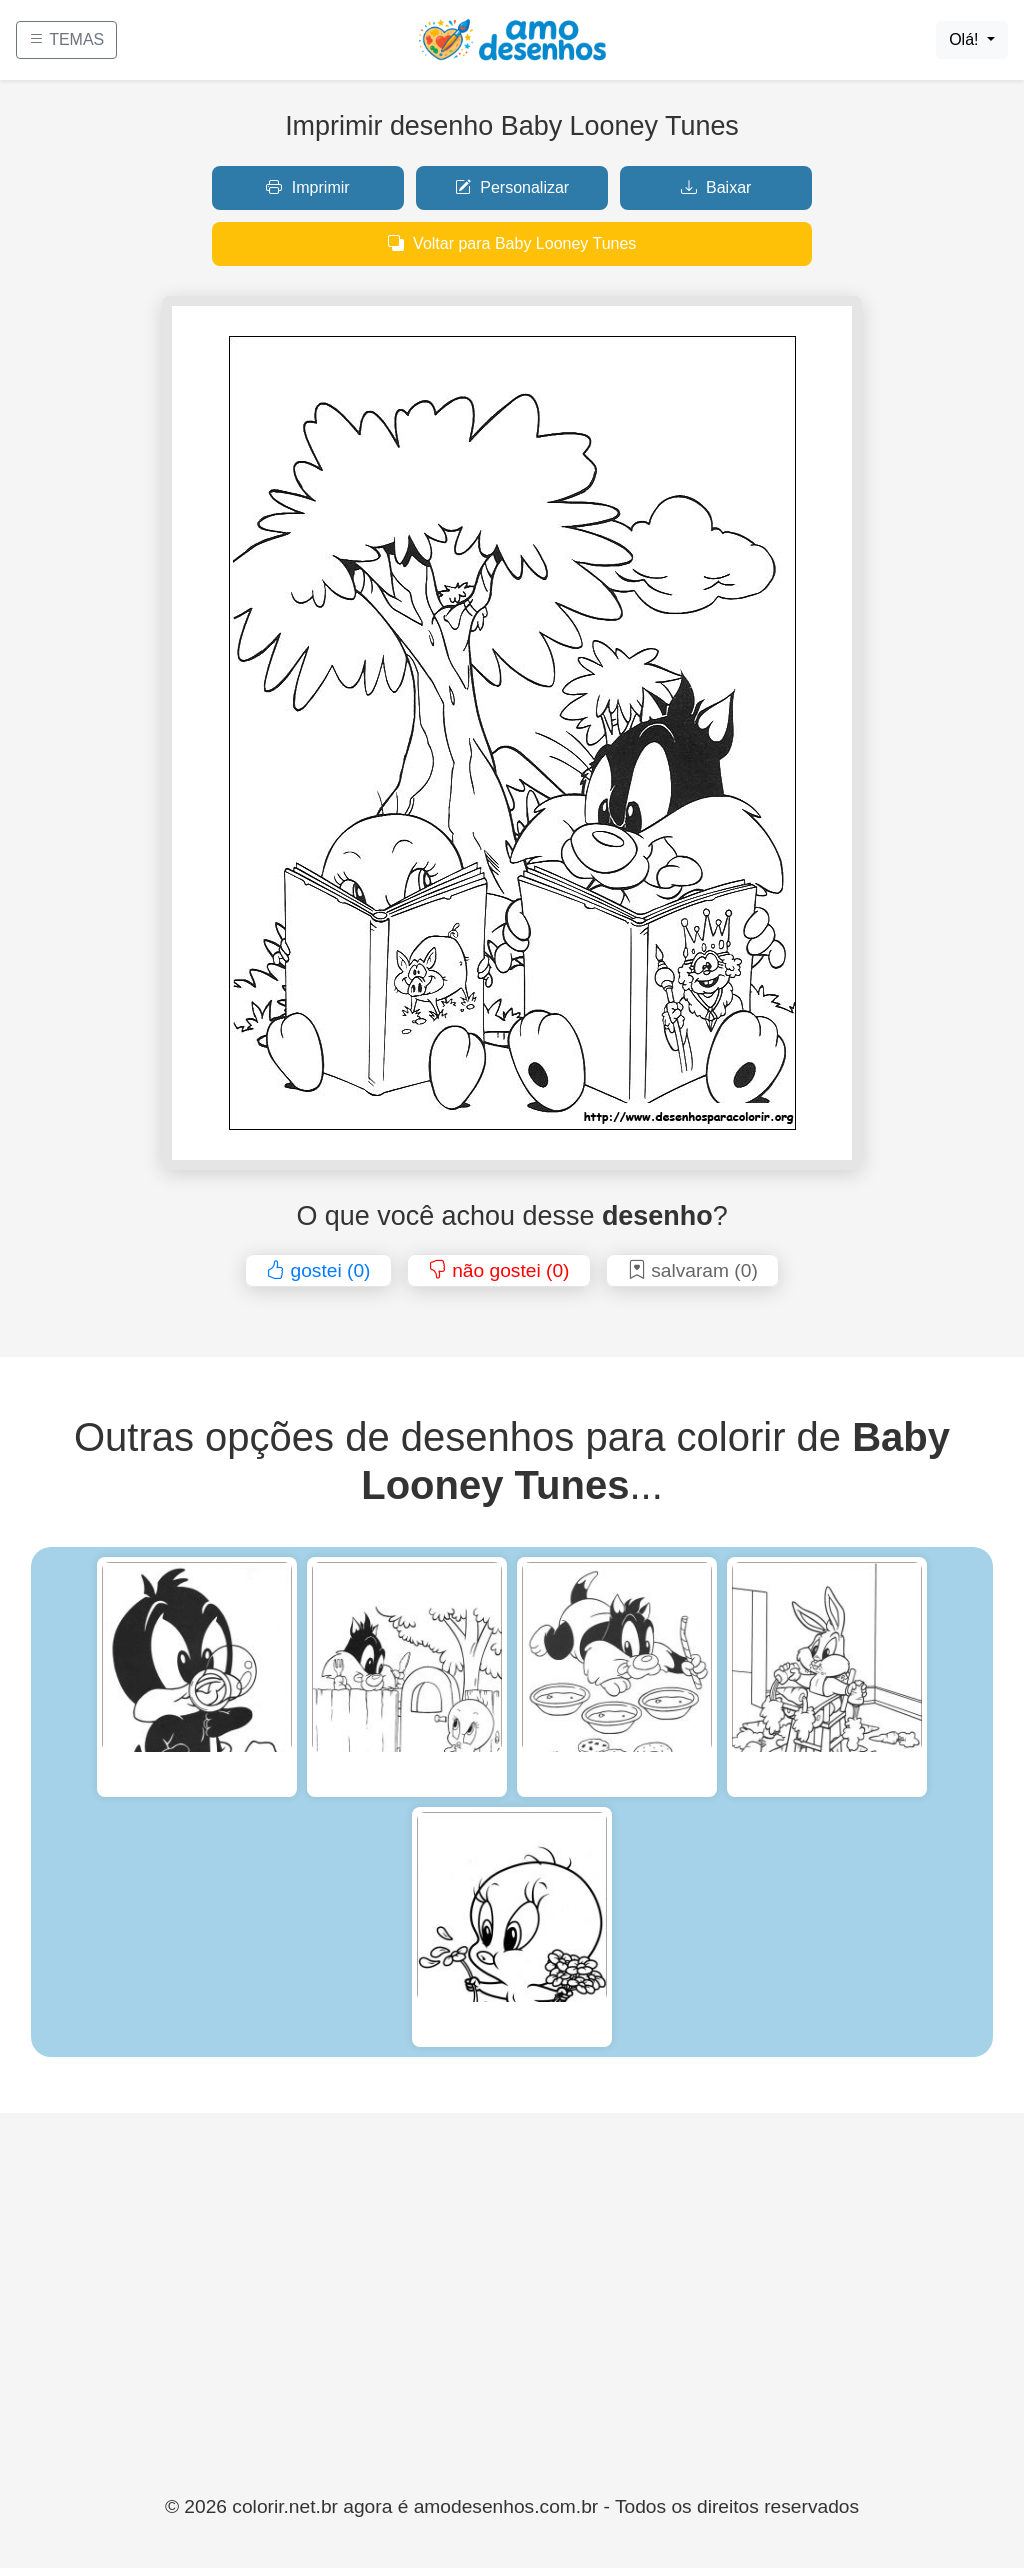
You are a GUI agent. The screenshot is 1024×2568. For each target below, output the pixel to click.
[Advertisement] (512, 2343)
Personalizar (512, 187)
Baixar (716, 187)
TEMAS (66, 39)
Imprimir (307, 187)
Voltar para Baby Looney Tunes (512, 243)
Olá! (966, 39)
